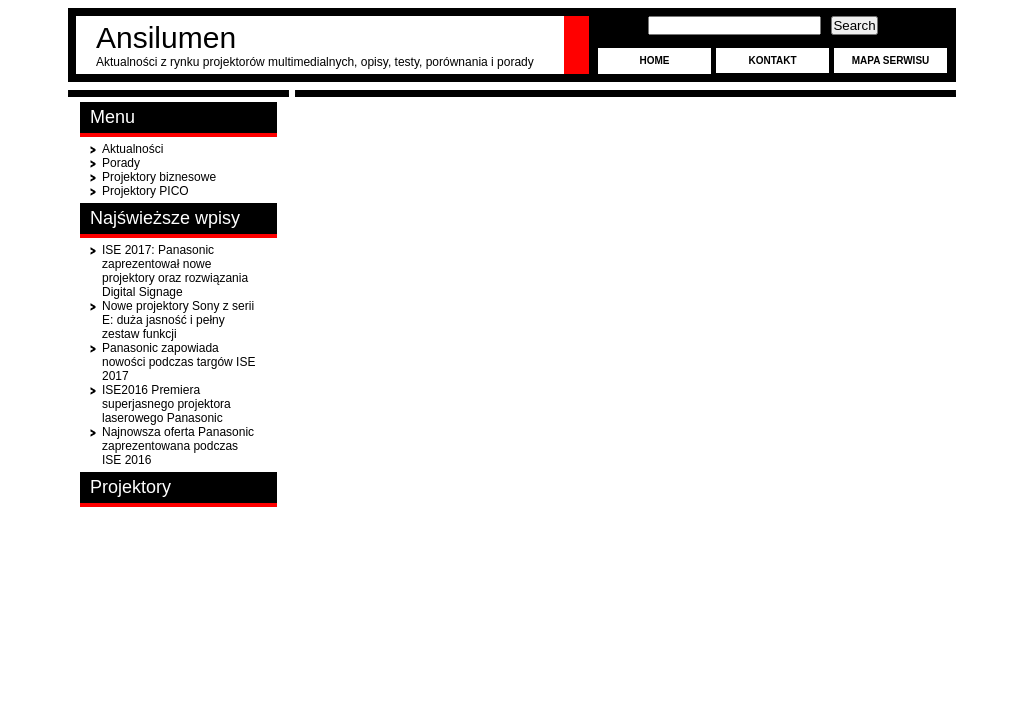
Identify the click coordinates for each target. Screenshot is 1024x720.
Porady (121, 163)
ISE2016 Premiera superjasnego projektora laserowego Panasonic (166, 404)
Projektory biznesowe (159, 177)
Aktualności (132, 149)
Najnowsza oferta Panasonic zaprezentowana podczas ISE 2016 (178, 446)
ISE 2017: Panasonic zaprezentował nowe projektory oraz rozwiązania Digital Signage (175, 271)
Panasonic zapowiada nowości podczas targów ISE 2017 (178, 362)
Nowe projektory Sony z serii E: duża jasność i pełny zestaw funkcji (178, 320)
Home (655, 60)
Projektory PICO (145, 191)
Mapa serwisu (891, 60)
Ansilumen (166, 37)
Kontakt (772, 60)
